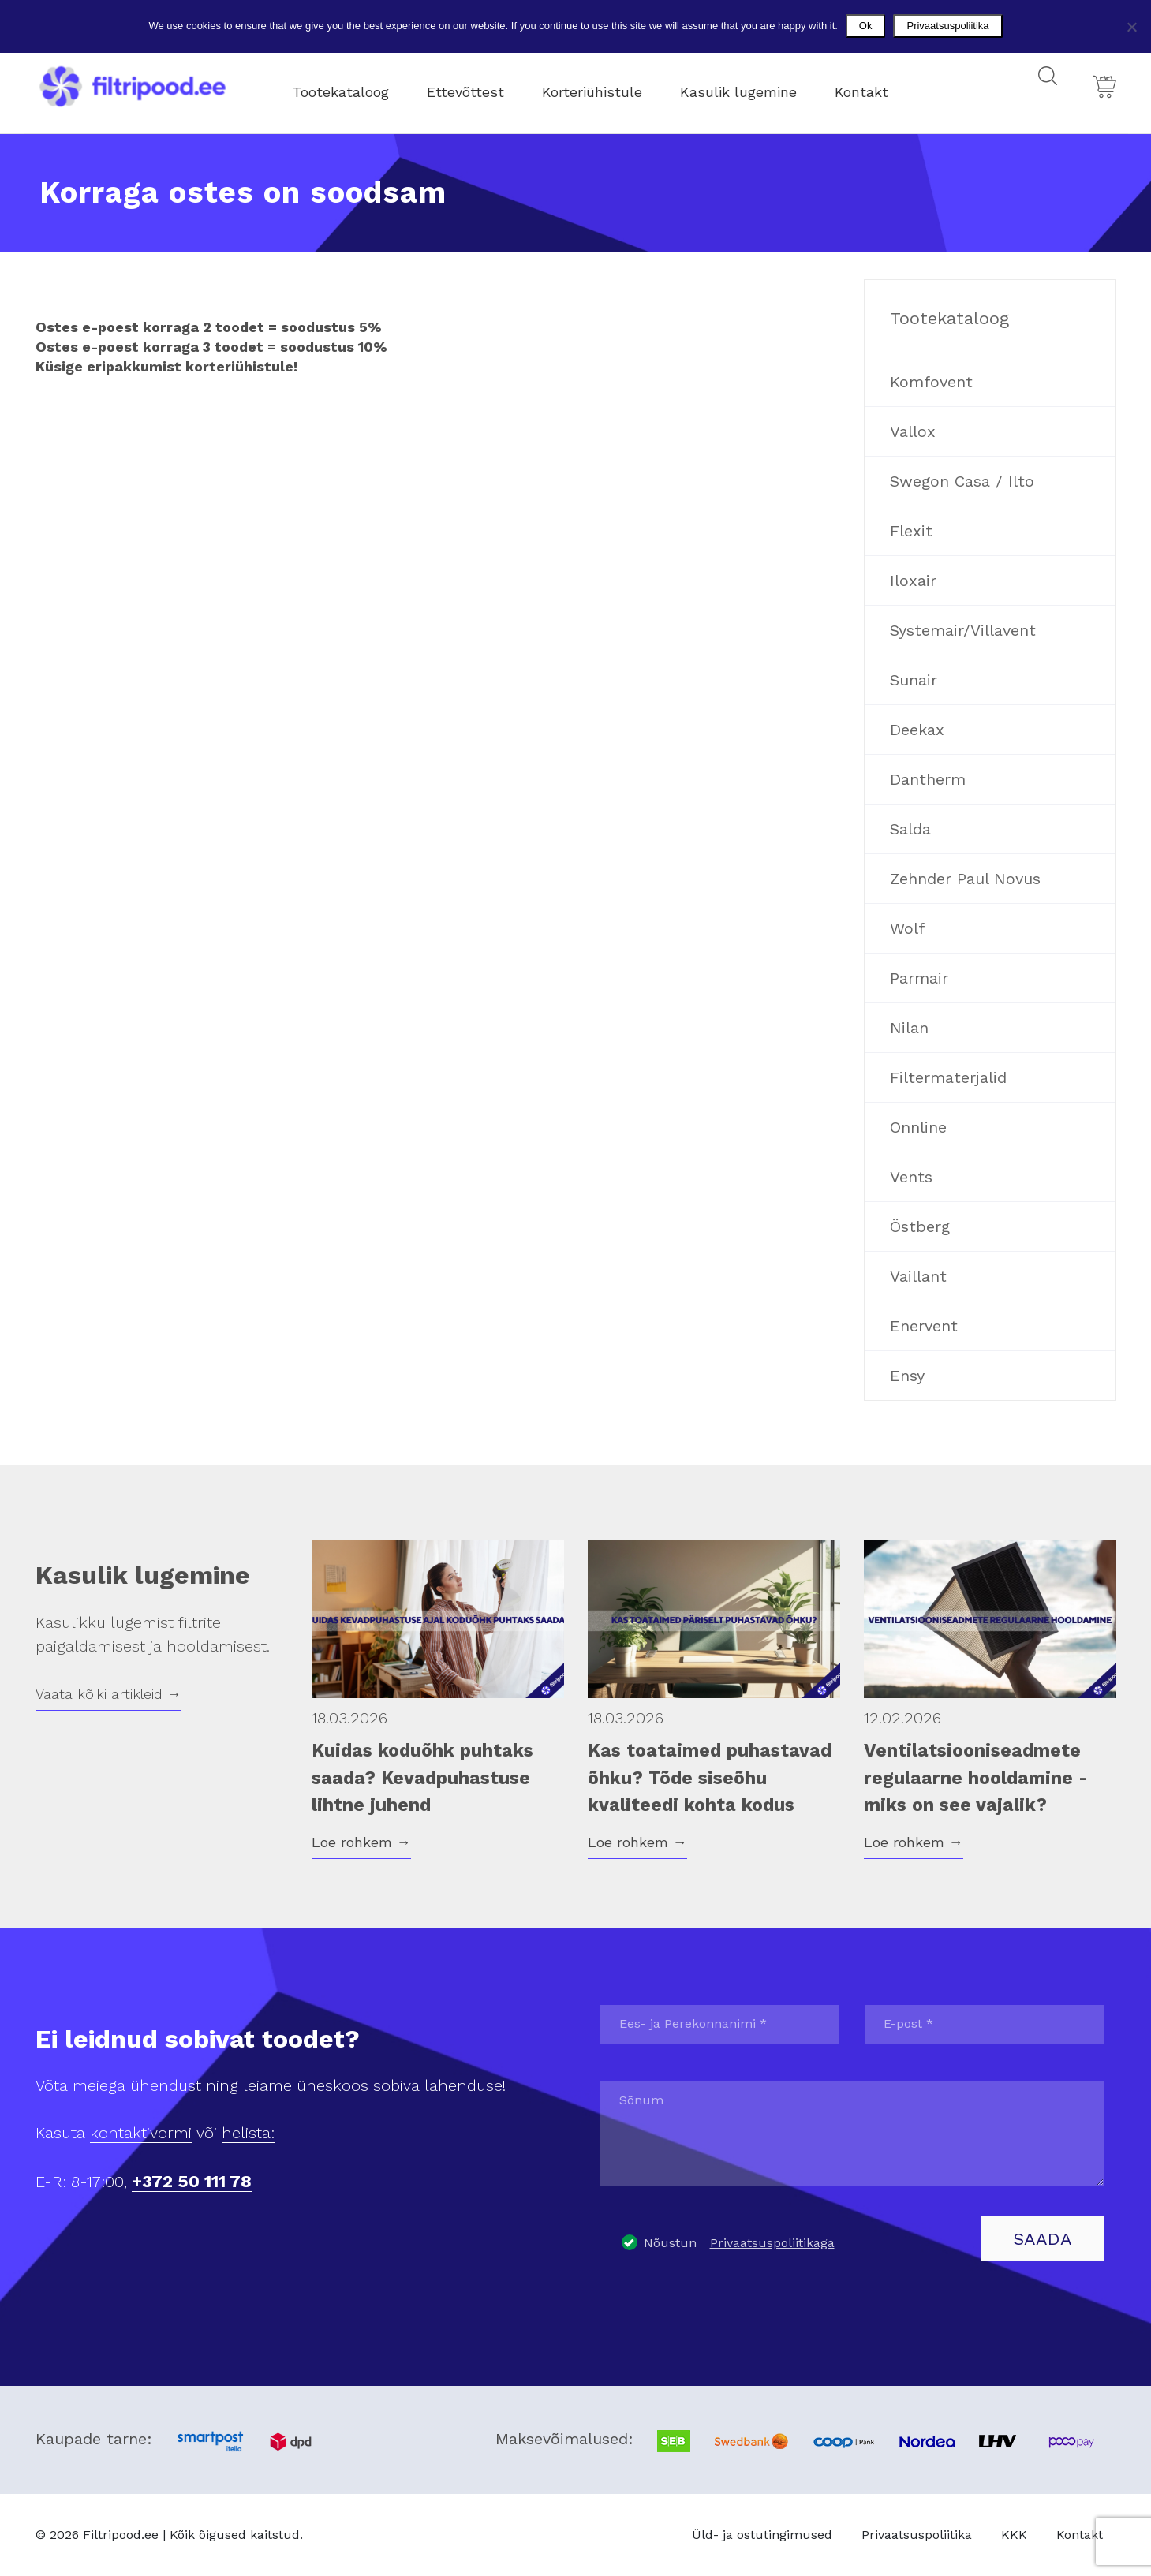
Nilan (909, 1027)
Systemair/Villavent (963, 630)
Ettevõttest (479, 85)
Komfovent (931, 381)
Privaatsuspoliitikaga (772, 2242)
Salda (910, 828)
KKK (1014, 2534)
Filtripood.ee (121, 2534)
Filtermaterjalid (948, 1077)
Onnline (918, 1127)
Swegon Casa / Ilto (962, 481)
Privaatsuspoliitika (916, 2534)
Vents (911, 1176)
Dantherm (928, 779)
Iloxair (913, 580)
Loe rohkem (361, 1842)
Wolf (907, 928)
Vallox (913, 431)
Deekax (917, 729)
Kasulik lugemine (752, 85)
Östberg (920, 1226)
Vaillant (918, 1276)
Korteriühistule (606, 85)
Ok (866, 26)
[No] (1131, 27)
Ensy (907, 1375)
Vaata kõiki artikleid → (108, 1694)
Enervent (924, 1325)
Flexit (911, 530)
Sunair (913, 679)
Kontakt (875, 85)
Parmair (919, 978)
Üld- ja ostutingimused (762, 2534)
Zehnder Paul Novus (965, 878)
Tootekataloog (355, 85)
